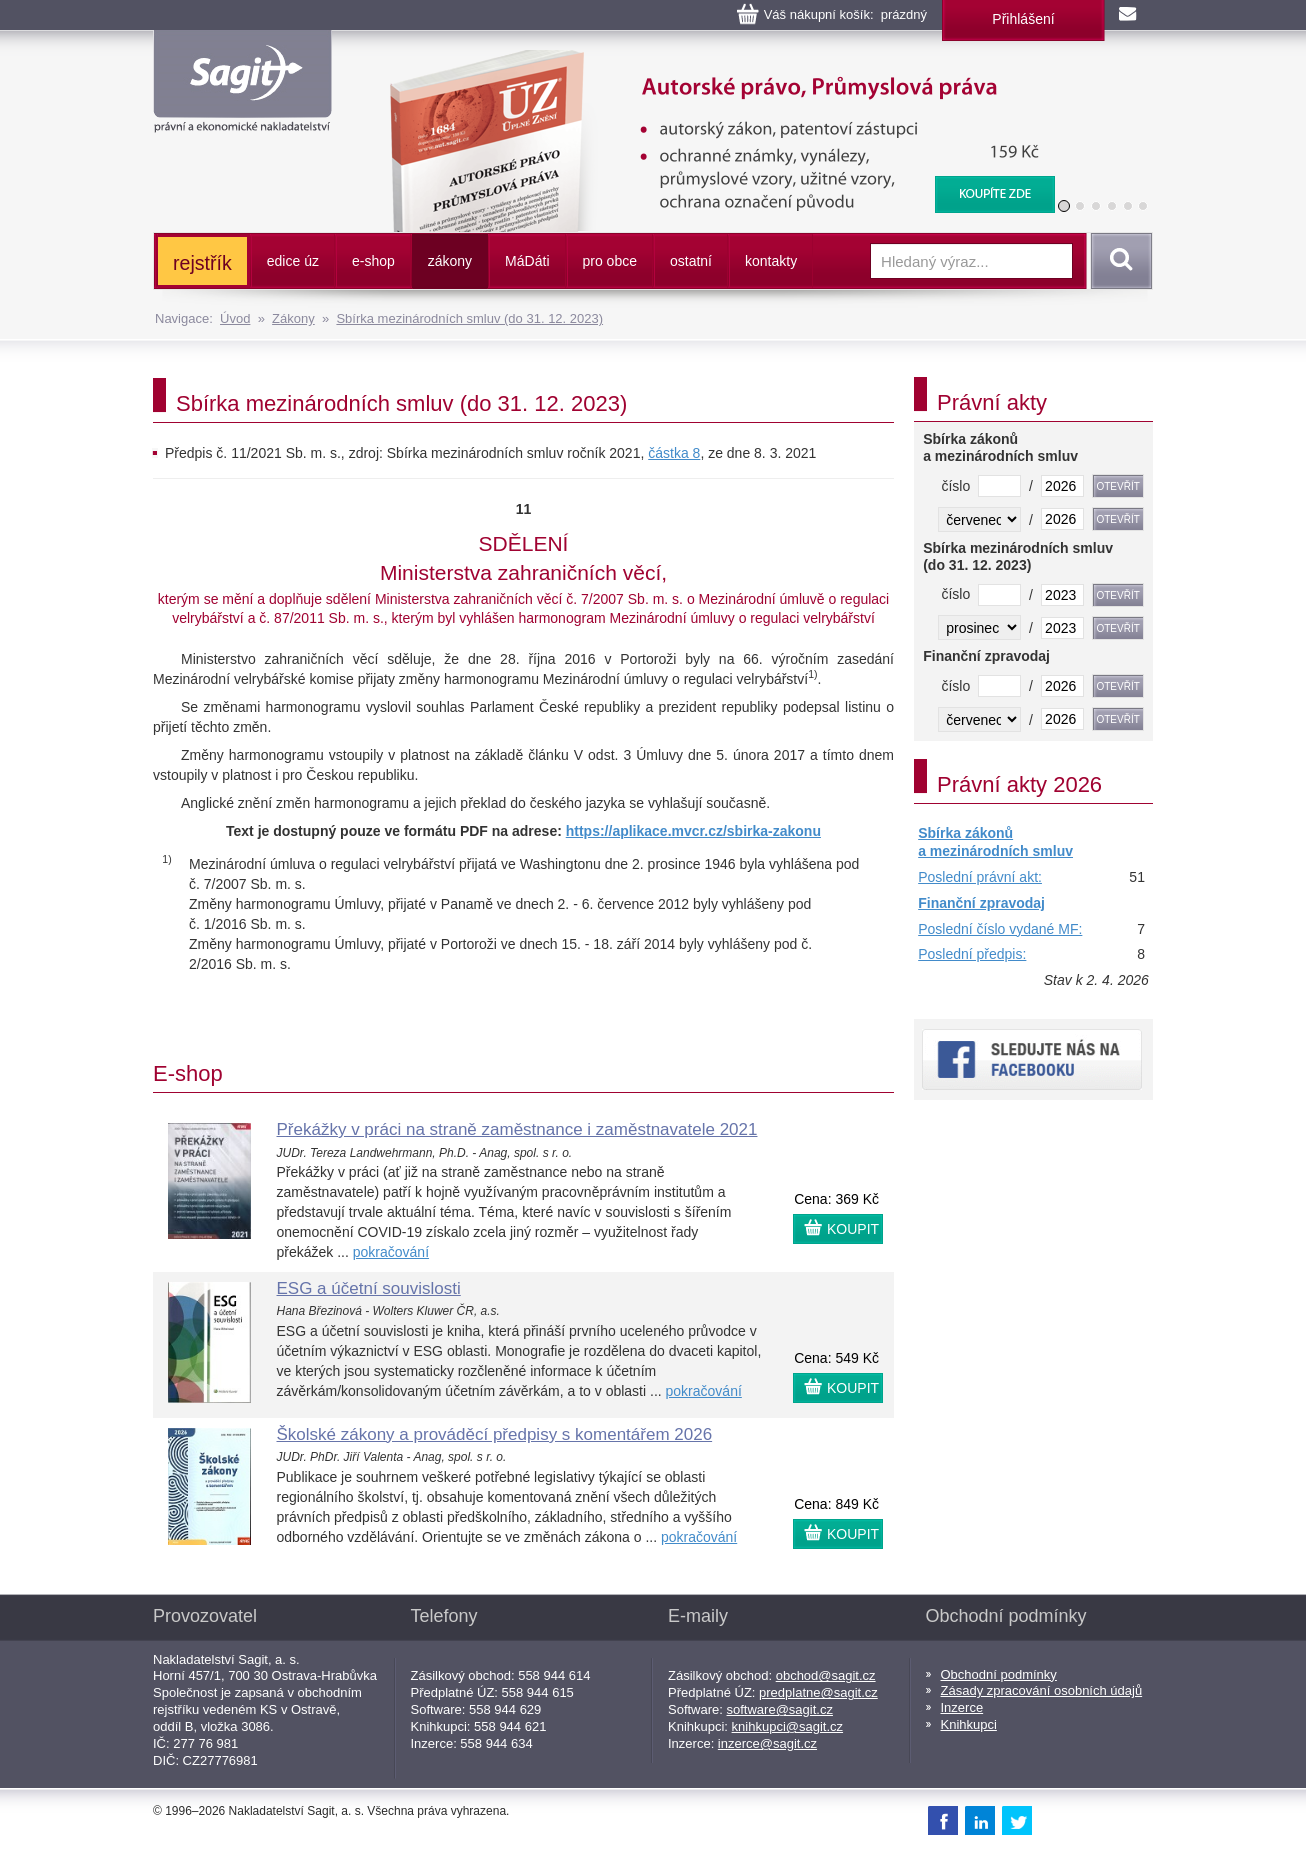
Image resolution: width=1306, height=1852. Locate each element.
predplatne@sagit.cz (818, 1692)
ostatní (691, 261)
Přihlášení (1023, 19)
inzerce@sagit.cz (767, 1743)
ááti (527, 261)
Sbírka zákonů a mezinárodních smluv (995, 842)
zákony (450, 261)
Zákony (293, 318)
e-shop (373, 261)
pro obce (610, 261)
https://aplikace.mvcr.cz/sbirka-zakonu (693, 831)
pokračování (391, 1252)
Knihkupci (969, 1724)
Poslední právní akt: (980, 877)
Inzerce (962, 1707)
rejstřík (202, 263)
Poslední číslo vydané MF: (1000, 929)
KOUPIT (853, 1229)
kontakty (771, 261)
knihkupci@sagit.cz (787, 1726)
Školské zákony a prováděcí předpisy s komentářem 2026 (495, 1434)
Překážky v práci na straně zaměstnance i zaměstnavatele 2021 (517, 1129)
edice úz (293, 261)
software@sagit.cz (780, 1709)
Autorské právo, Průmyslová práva (710, 60)
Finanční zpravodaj (981, 903)
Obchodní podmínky (999, 1674)
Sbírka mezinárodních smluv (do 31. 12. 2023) (469, 318)
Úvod (235, 318)
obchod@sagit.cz (826, 1675)
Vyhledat (1118, 261)
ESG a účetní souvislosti (369, 1288)
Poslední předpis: (972, 954)
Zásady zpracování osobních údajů (1042, 1690)
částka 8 (674, 453)
